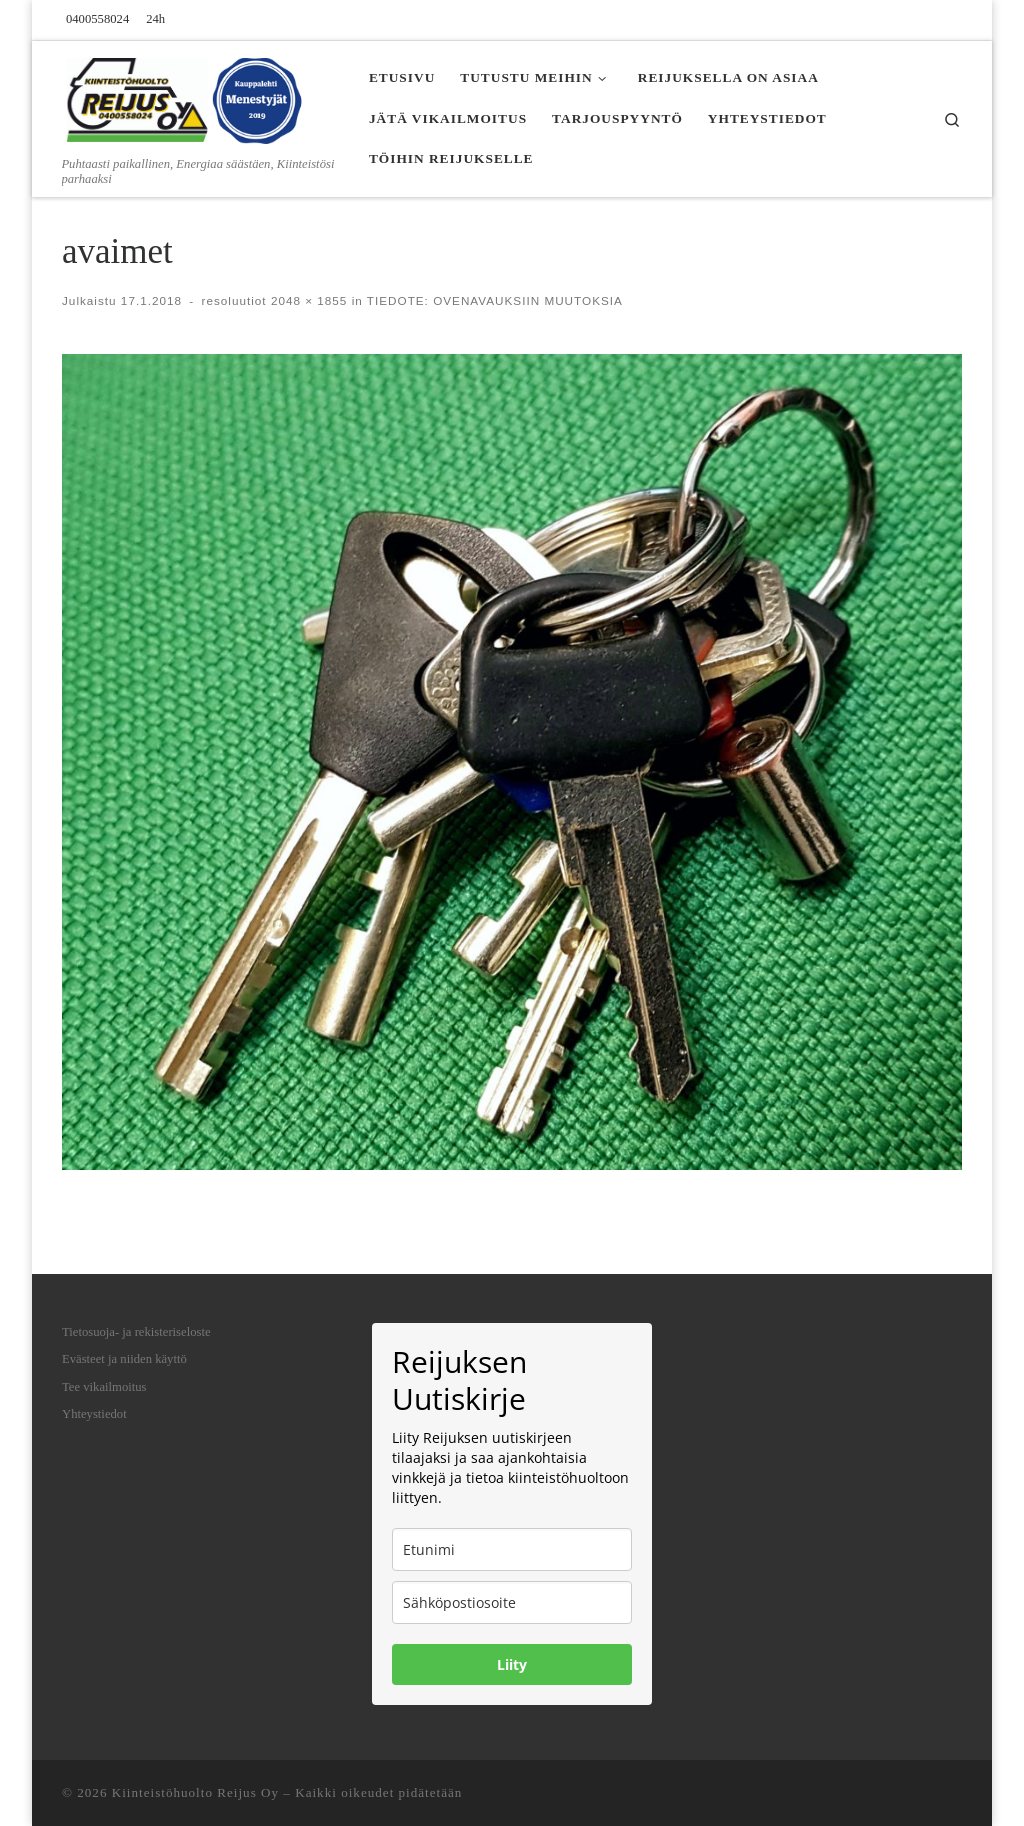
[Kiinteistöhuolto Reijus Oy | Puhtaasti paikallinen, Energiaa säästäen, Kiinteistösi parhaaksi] (187, 97)
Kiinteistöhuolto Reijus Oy (195, 1792)
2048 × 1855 (307, 300)
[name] (512, 1549)
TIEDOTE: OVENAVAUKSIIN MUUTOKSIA (493, 300)
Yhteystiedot (94, 1414)
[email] (512, 1602)
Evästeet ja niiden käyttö (124, 1359)
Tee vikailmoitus (104, 1387)
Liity (512, 1664)
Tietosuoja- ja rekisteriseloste (136, 1332)
